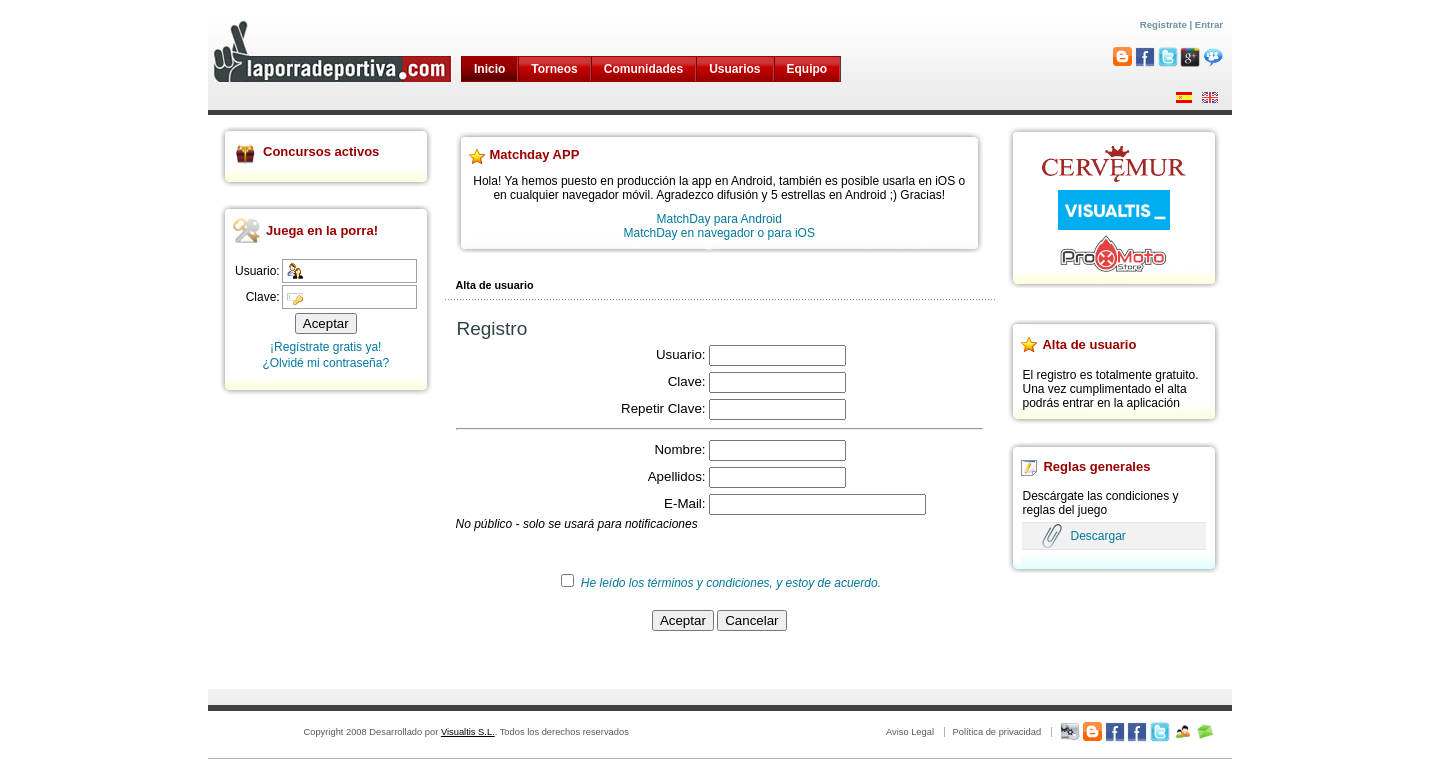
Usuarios (734, 69)
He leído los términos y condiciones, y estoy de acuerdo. (731, 583)
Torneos (554, 69)
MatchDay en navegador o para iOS (719, 233)
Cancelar (751, 620)
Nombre (677, 449)
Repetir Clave (661, 408)
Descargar (1097, 536)
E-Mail (683, 503)
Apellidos (675, 476)
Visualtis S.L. (468, 732)
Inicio (489, 69)
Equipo (807, 69)
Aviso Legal (910, 732)
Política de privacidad (996, 732)
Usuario (679, 354)
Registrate (1163, 24)
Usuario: (257, 271)
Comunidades (643, 69)
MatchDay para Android (719, 219)
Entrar (1209, 24)
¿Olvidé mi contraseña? (325, 363)
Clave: (263, 297)
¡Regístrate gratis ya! (325, 347)
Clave (685, 381)
